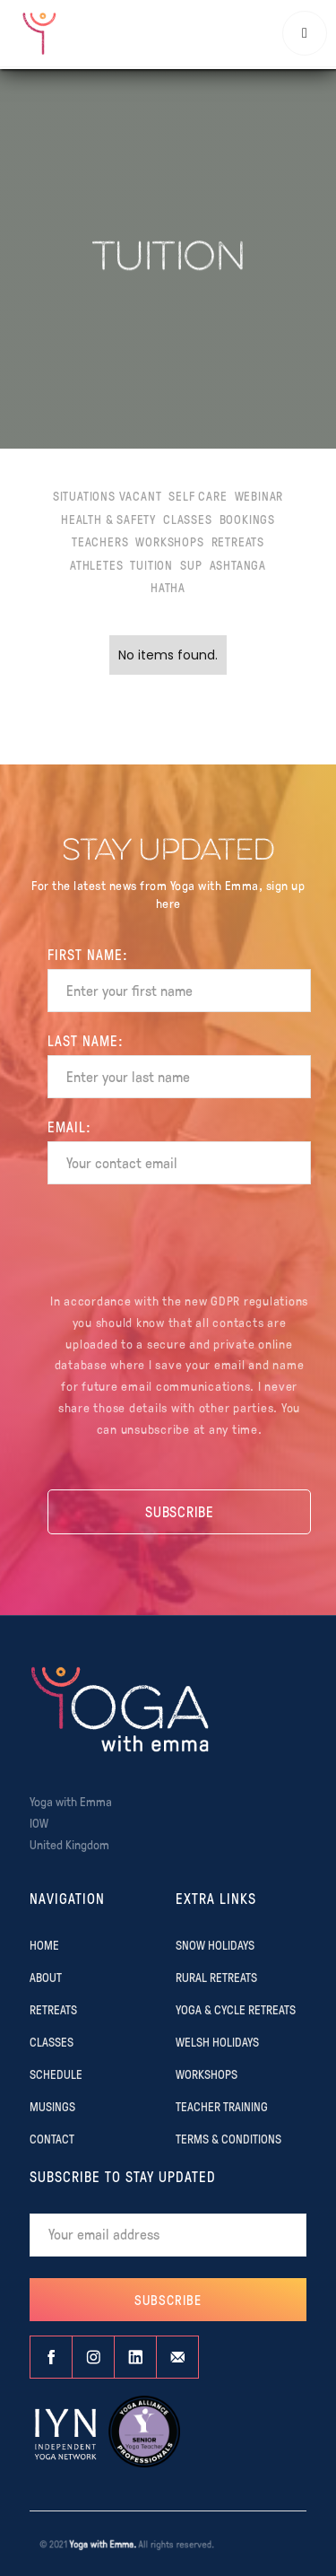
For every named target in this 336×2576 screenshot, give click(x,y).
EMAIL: (69, 1127)
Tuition (151, 564)
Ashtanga (238, 564)
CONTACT (52, 2138)
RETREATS (53, 2009)
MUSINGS (52, 2106)
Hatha (168, 587)
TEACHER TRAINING (222, 2106)
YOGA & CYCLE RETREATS (236, 2009)
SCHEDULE (56, 2073)
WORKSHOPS (206, 2073)
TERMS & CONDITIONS (228, 2138)
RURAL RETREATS (216, 1977)
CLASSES (51, 2041)
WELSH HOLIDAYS (217, 2041)
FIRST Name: (87, 954)
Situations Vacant (107, 495)
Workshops (169, 541)
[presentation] (179, 1241)
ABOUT (46, 1977)
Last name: (85, 1041)
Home (44, 1944)
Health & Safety (108, 519)
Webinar (259, 495)
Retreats (237, 541)
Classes (187, 519)
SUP (191, 564)
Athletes (96, 564)
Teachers (100, 541)
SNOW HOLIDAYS (215, 1944)
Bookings (247, 519)
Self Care (197, 495)
